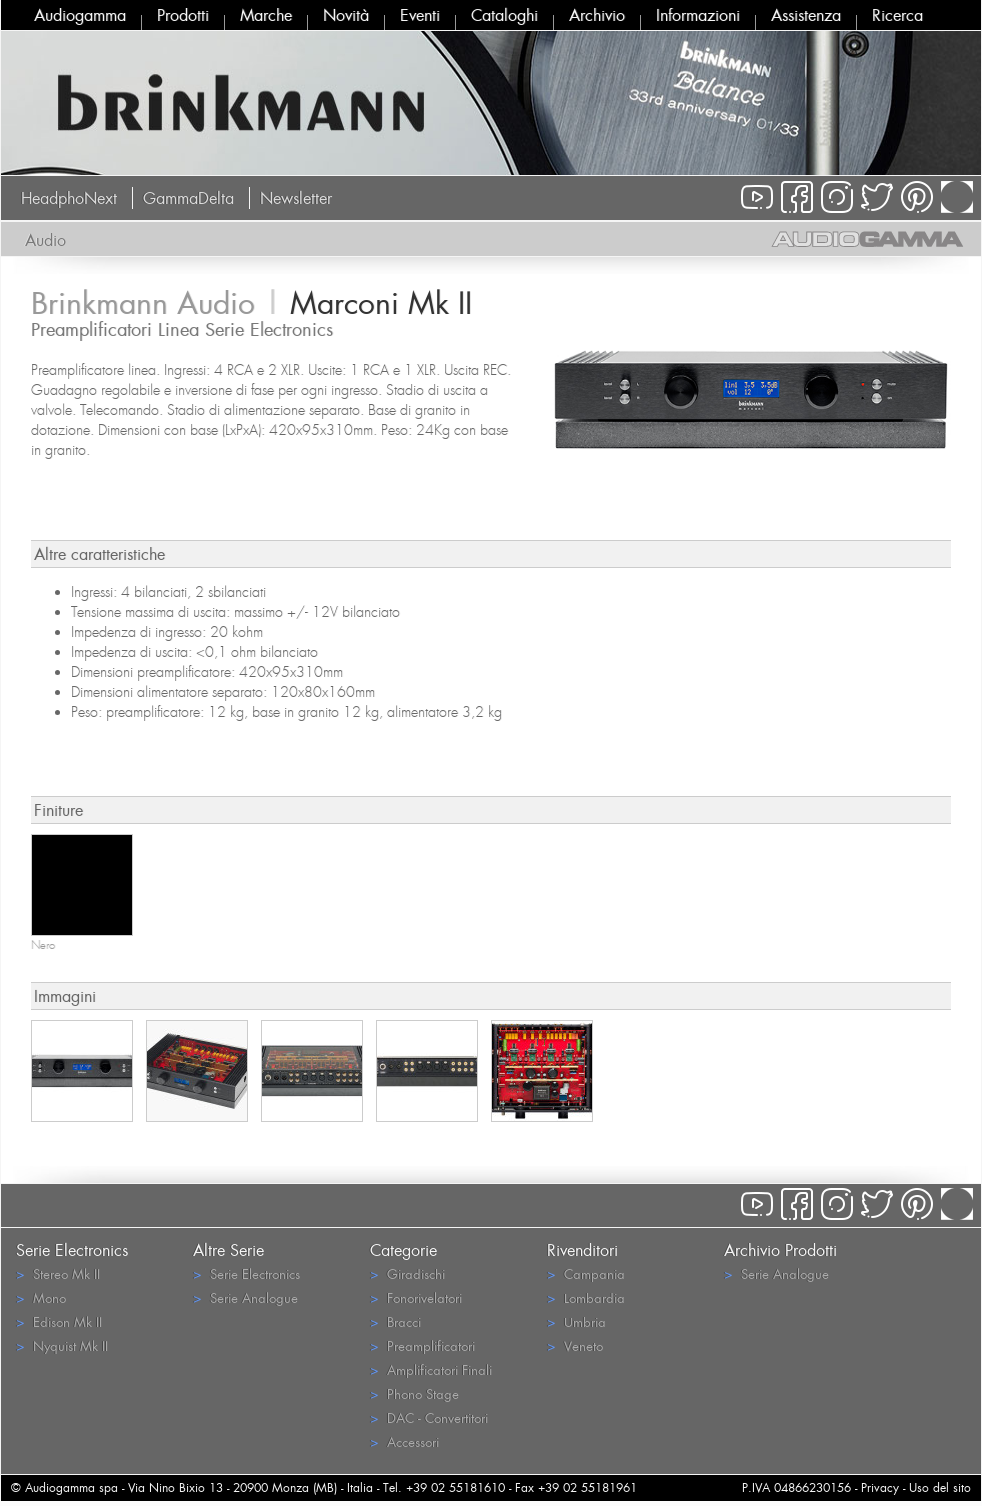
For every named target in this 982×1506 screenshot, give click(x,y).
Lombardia (586, 1297)
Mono (41, 1297)
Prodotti (183, 15)
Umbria (576, 1321)
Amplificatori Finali (431, 1369)
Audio (45, 240)
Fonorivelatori (416, 1297)
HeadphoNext (69, 198)
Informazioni (698, 15)
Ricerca (897, 15)
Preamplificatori (422, 1345)
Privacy (880, 1487)
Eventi (420, 15)
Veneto (575, 1345)
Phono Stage (414, 1393)
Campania (586, 1273)
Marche (266, 15)
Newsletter (296, 198)
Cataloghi (504, 15)
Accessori (404, 1441)
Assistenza (806, 15)
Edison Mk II (59, 1321)
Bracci (395, 1321)
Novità (346, 15)
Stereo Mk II (58, 1273)
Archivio (597, 15)
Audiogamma (80, 15)
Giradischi (407, 1273)
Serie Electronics (246, 1273)
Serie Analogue (245, 1297)
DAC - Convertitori (429, 1417)
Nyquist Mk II (62, 1345)
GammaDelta (188, 198)
